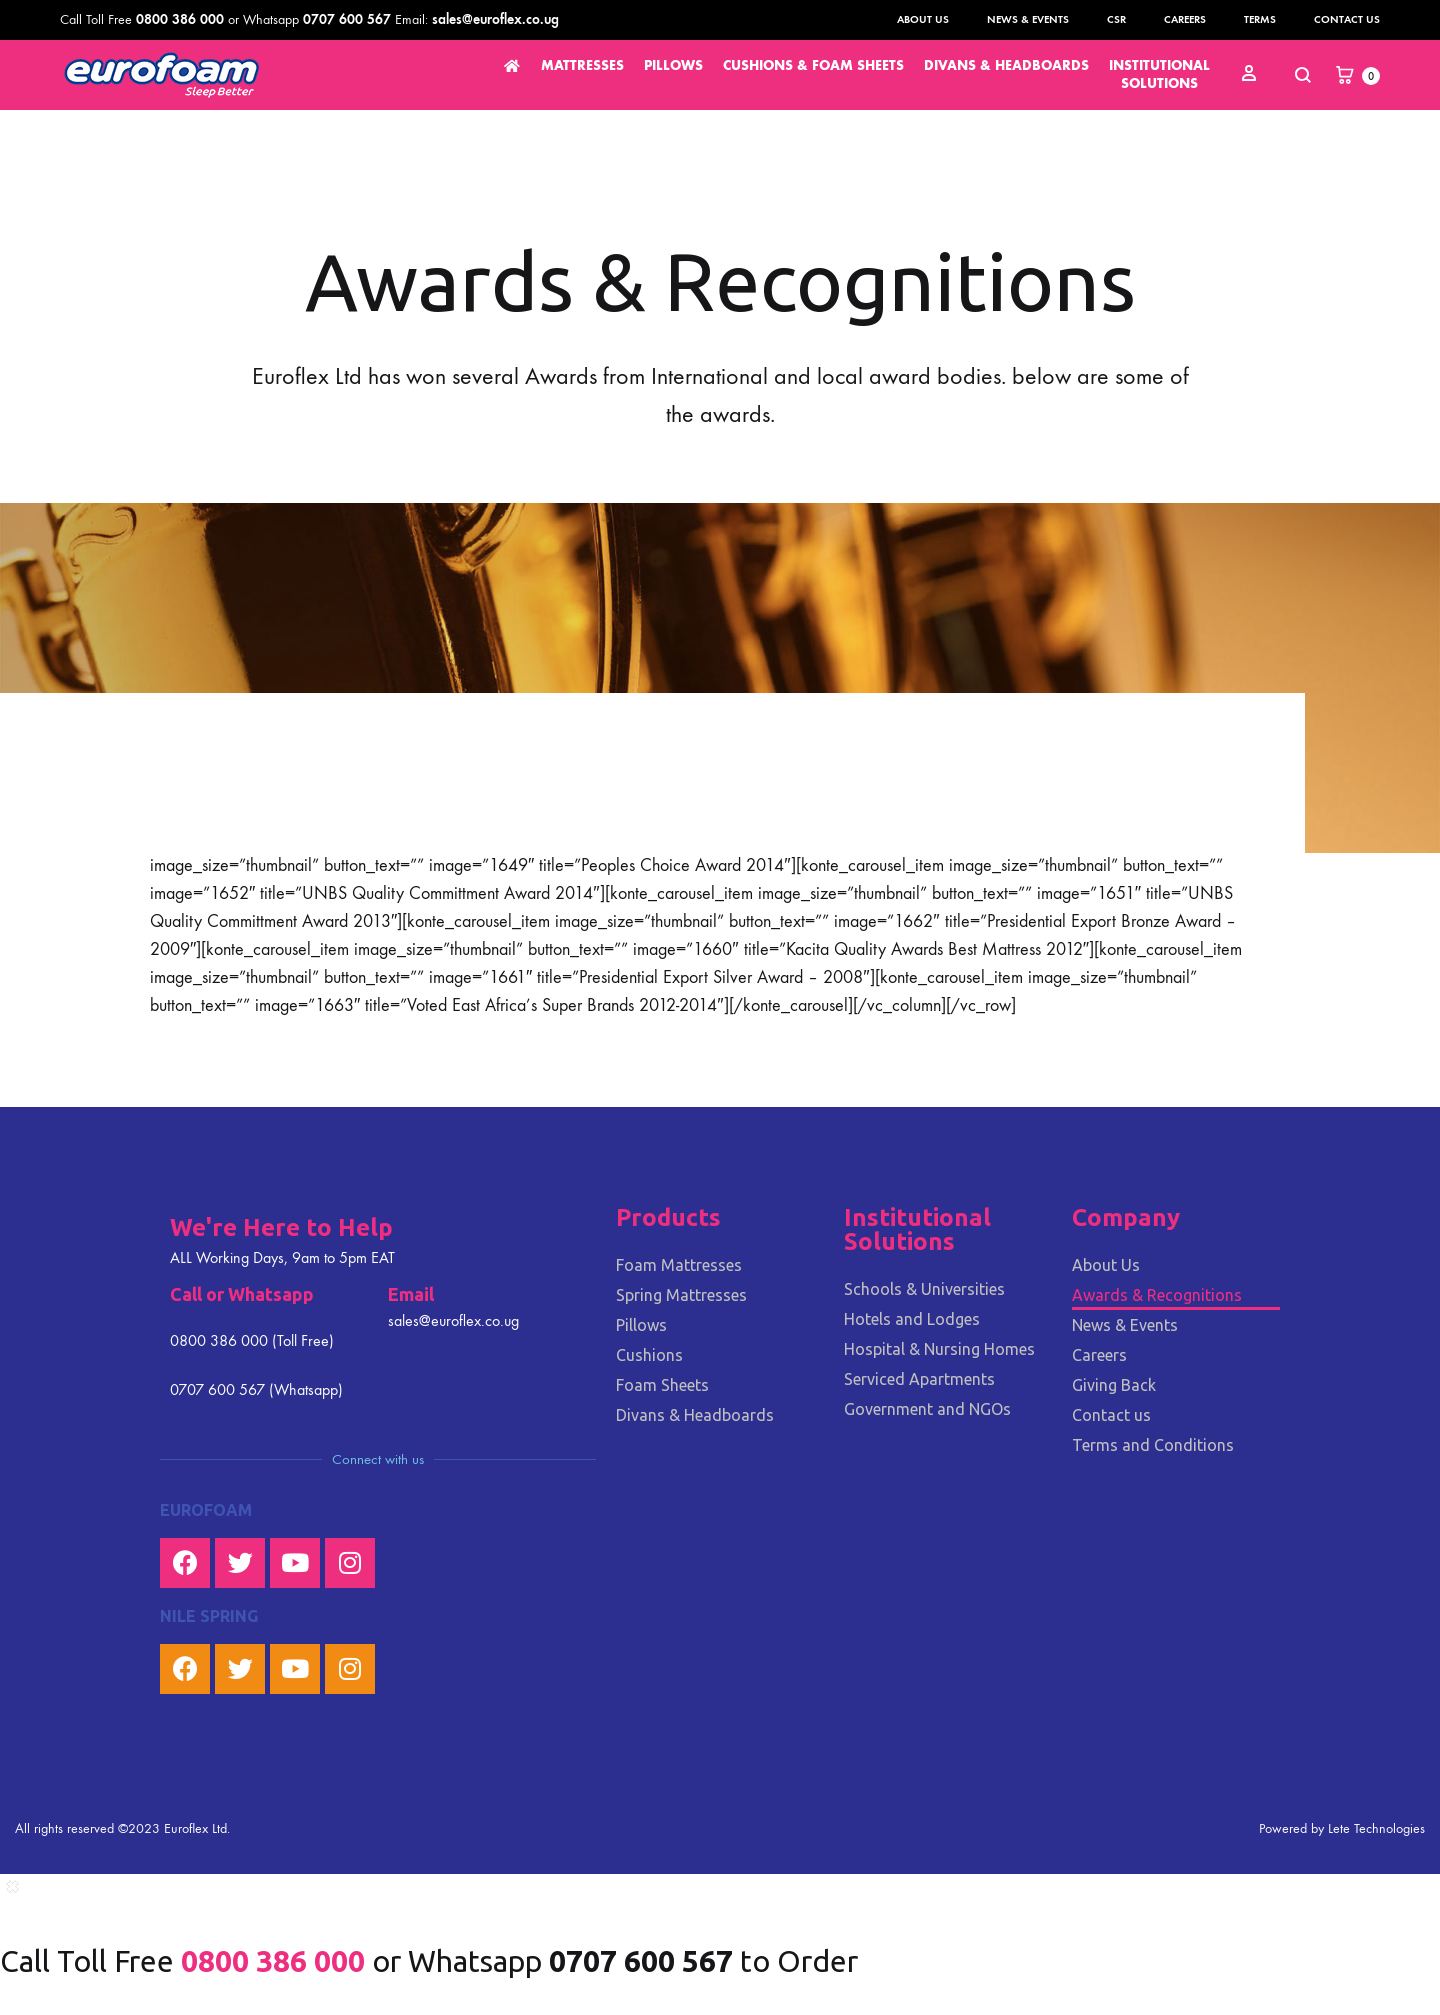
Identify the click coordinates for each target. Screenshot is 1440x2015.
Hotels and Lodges (912, 1319)
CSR (1116, 19)
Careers (1185, 19)
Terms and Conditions (1153, 1445)
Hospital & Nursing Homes (939, 1349)
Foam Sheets (662, 1385)
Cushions (649, 1355)
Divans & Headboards (695, 1415)
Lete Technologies (1376, 1828)
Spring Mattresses (681, 1295)
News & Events (1028, 19)
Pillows (641, 1325)
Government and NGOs (927, 1409)
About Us (923, 19)
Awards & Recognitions (1157, 1295)
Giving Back (1114, 1385)
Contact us (1347, 19)
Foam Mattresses (679, 1265)
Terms (1260, 19)
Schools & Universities (924, 1289)
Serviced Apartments (919, 1379)
